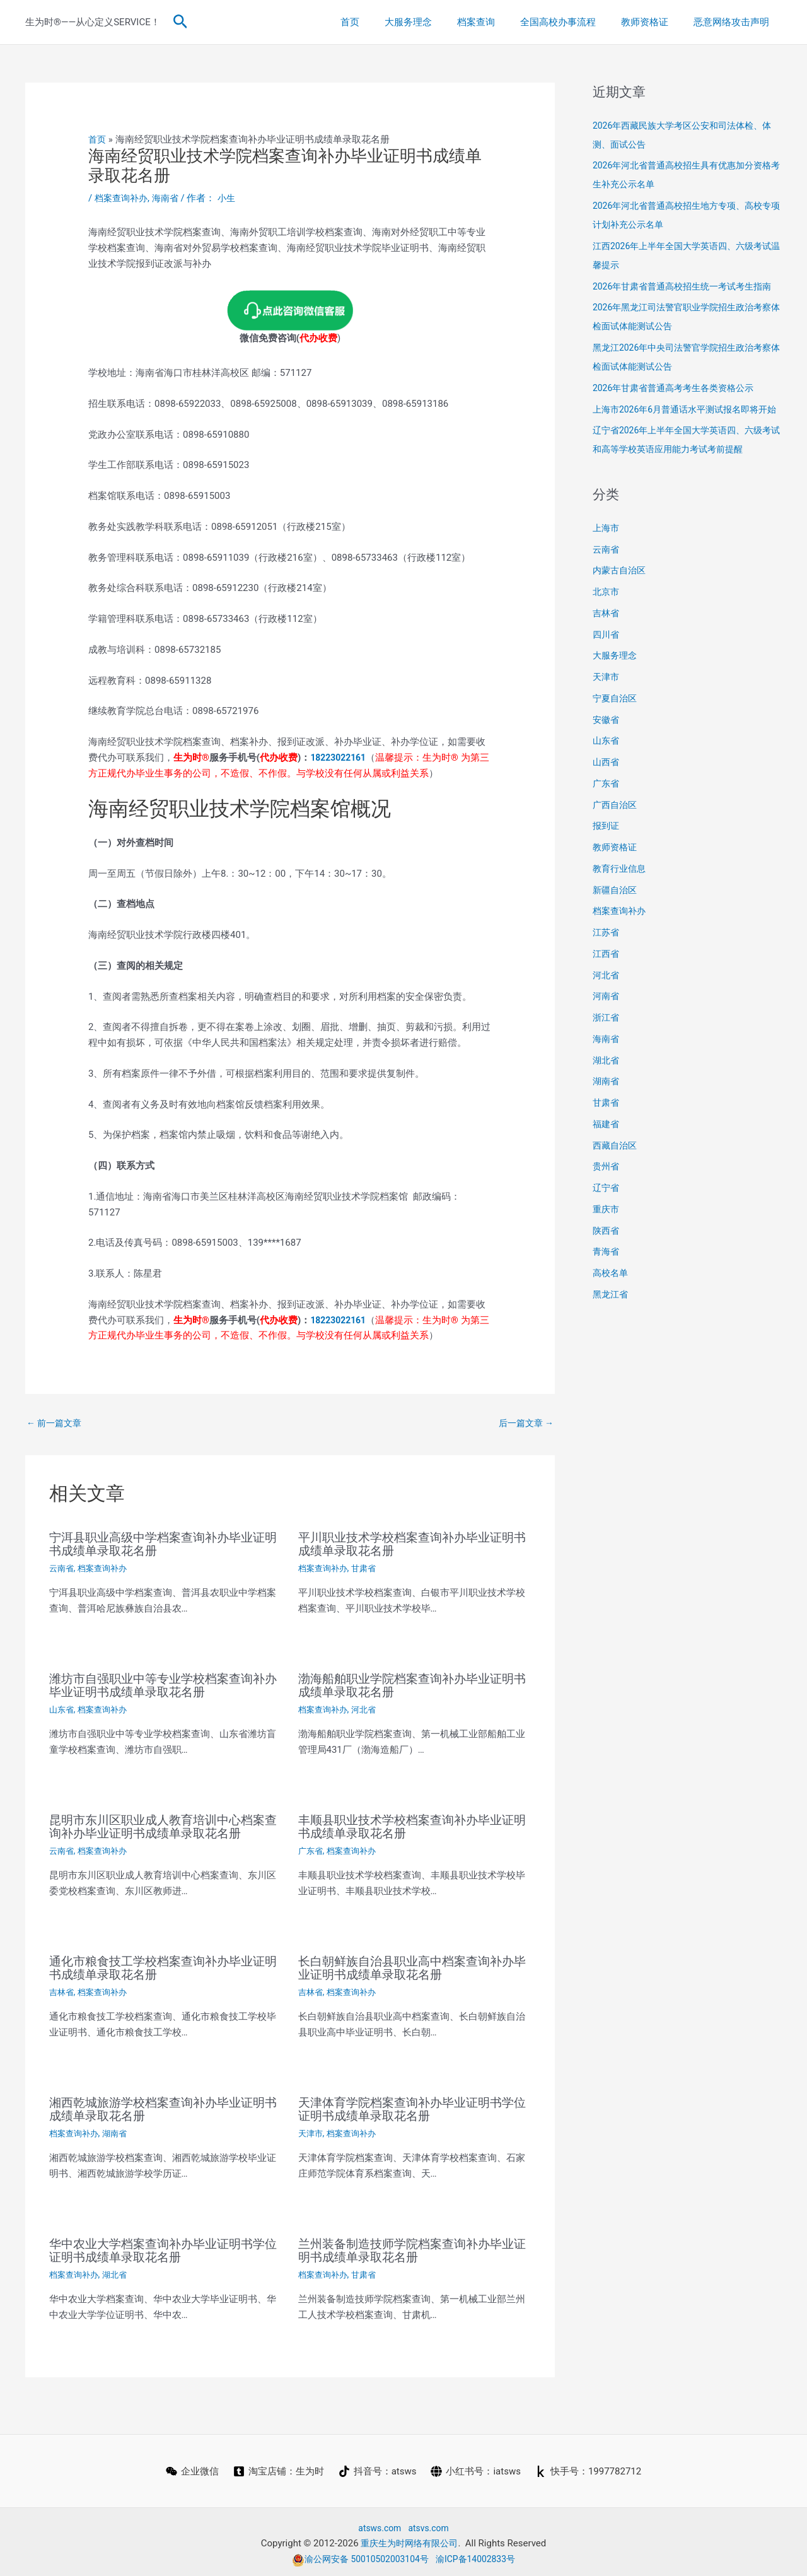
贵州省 (607, 1204)
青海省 (607, 1289)
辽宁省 (607, 1225)
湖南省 (119, 2131)
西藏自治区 (616, 1183)
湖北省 (119, 2271)
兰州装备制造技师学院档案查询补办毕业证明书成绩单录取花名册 (411, 2247)
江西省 (607, 991)
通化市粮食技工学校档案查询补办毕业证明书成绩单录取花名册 (162, 1967)
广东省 (311, 1850)
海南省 (170, 198)
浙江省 (607, 1055)
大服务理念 (436, 22)
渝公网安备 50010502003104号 (357, 2555)
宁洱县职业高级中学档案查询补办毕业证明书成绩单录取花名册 (162, 1545)
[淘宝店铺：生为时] (278, 2467)
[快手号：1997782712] (589, 2467)
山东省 (62, 1709)
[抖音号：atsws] (378, 2467)
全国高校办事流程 (574, 22)
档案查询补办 (123, 198)
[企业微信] (191, 2467)
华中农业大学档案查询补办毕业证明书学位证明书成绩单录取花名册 (162, 2247)
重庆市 (607, 1247)
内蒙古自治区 (621, 608)
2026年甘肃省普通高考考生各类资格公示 (679, 407)
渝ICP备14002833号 (480, 2555)
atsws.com (378, 2524)
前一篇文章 (56, 1423)
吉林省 (62, 1991)
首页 (384, 22)
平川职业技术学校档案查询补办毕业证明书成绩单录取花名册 (411, 1545)
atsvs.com (430, 2524)
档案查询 (498, 22)
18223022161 (340, 757)
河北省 (368, 1709)
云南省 (62, 1569)
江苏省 (607, 970)
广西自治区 (616, 842)
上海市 (607, 565)
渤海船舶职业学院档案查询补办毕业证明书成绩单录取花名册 (411, 1685)
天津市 (311, 2131)
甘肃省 (368, 1569)
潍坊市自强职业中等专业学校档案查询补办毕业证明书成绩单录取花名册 (162, 1685)
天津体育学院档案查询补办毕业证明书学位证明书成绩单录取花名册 (411, 2107)
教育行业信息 (621, 906)
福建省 (607, 1162)
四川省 (607, 672)
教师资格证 (654, 22)
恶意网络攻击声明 (734, 22)
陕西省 (607, 1268)
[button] (181, 22)
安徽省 (607, 757)
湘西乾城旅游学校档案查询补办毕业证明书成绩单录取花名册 (162, 2107)
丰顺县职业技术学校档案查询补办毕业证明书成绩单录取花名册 (411, 1826)
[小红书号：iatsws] (476, 2467)
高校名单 (611, 1310)
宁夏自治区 (616, 736)
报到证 (607, 863)
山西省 (607, 799)
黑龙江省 (611, 1332)
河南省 (607, 1033)
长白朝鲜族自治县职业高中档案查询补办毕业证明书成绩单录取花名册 (411, 1967)
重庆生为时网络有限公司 (409, 2540)
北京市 (607, 629)
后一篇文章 (524, 1423)
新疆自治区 (616, 928)
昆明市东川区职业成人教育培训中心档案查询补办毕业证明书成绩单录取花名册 (162, 1826)
